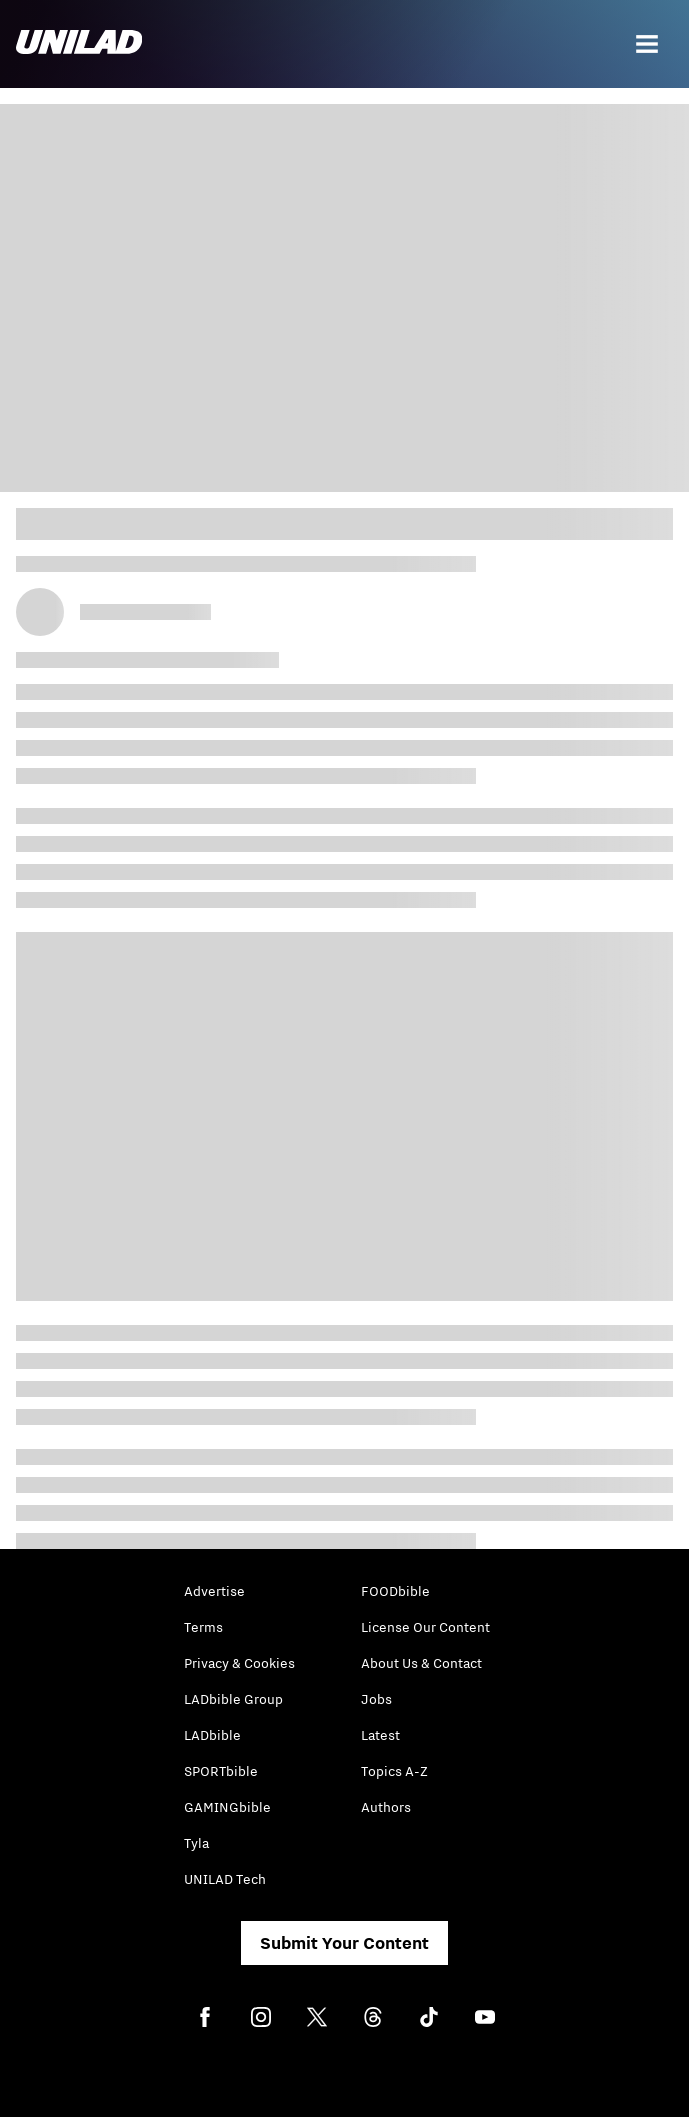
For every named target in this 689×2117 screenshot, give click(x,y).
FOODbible (395, 1591)
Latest (380, 1735)
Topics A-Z (394, 1771)
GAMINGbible (227, 1807)
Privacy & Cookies (239, 1663)
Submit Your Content (344, 1943)
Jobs (376, 1699)
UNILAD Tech (225, 1879)
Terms (203, 1627)
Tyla (196, 1843)
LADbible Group (233, 1699)
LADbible (212, 1735)
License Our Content (425, 1627)
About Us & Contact (421, 1663)
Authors (386, 1807)
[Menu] (647, 44)
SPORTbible (221, 1771)
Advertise (214, 1591)
